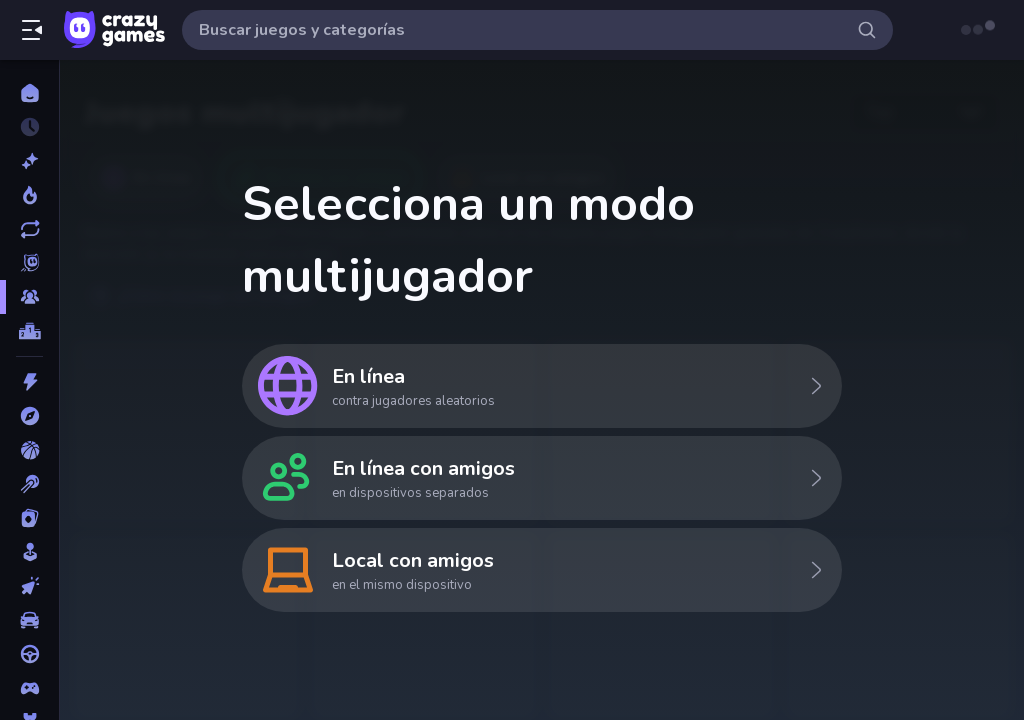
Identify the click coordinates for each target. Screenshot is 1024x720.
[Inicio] (29, 93)
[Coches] (29, 620)
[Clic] (29, 586)
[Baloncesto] (29, 450)
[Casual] (29, 552)
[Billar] (29, 484)
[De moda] (29, 195)
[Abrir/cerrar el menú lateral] (32, 30)
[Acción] (29, 382)
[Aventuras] (29, 416)
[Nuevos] (29, 161)
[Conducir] (29, 654)
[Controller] (29, 688)
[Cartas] (29, 518)
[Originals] (29, 263)
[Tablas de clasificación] (29, 331)
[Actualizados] (29, 229)
